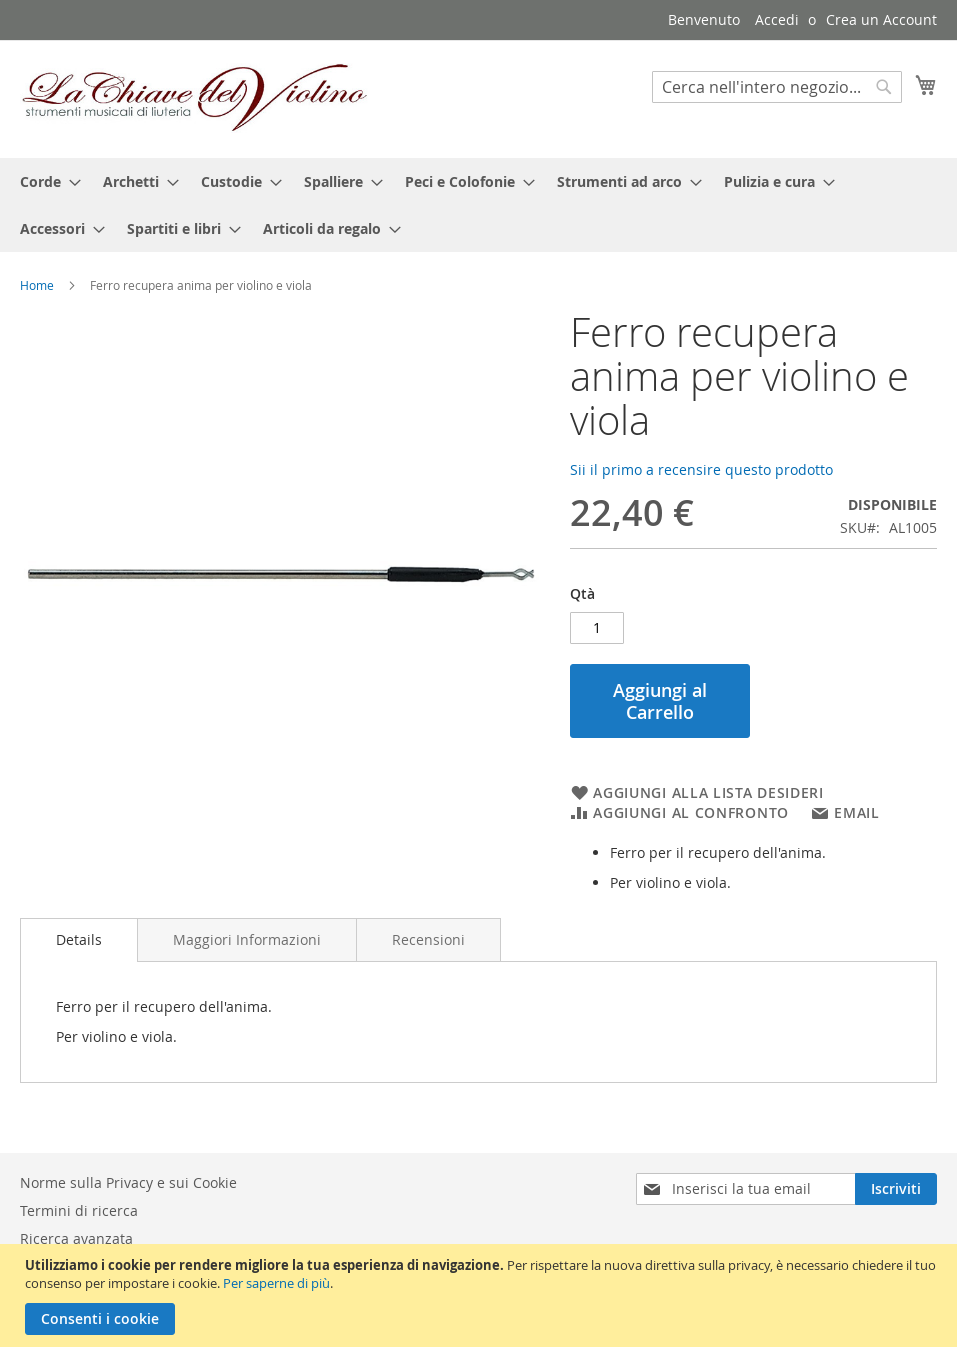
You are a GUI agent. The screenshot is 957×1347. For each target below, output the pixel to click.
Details (79, 939)
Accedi (777, 19)
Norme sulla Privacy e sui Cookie (128, 1182)
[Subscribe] (896, 1189)
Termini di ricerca (79, 1210)
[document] (481, 1295)
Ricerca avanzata (76, 1238)
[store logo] (195, 98)
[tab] (79, 940)
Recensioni (428, 939)
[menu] (478, 205)
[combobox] (777, 87)
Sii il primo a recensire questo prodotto (701, 469)
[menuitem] (44, 181)
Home (37, 285)
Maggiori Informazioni (247, 939)
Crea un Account (881, 19)
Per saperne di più (276, 1283)
